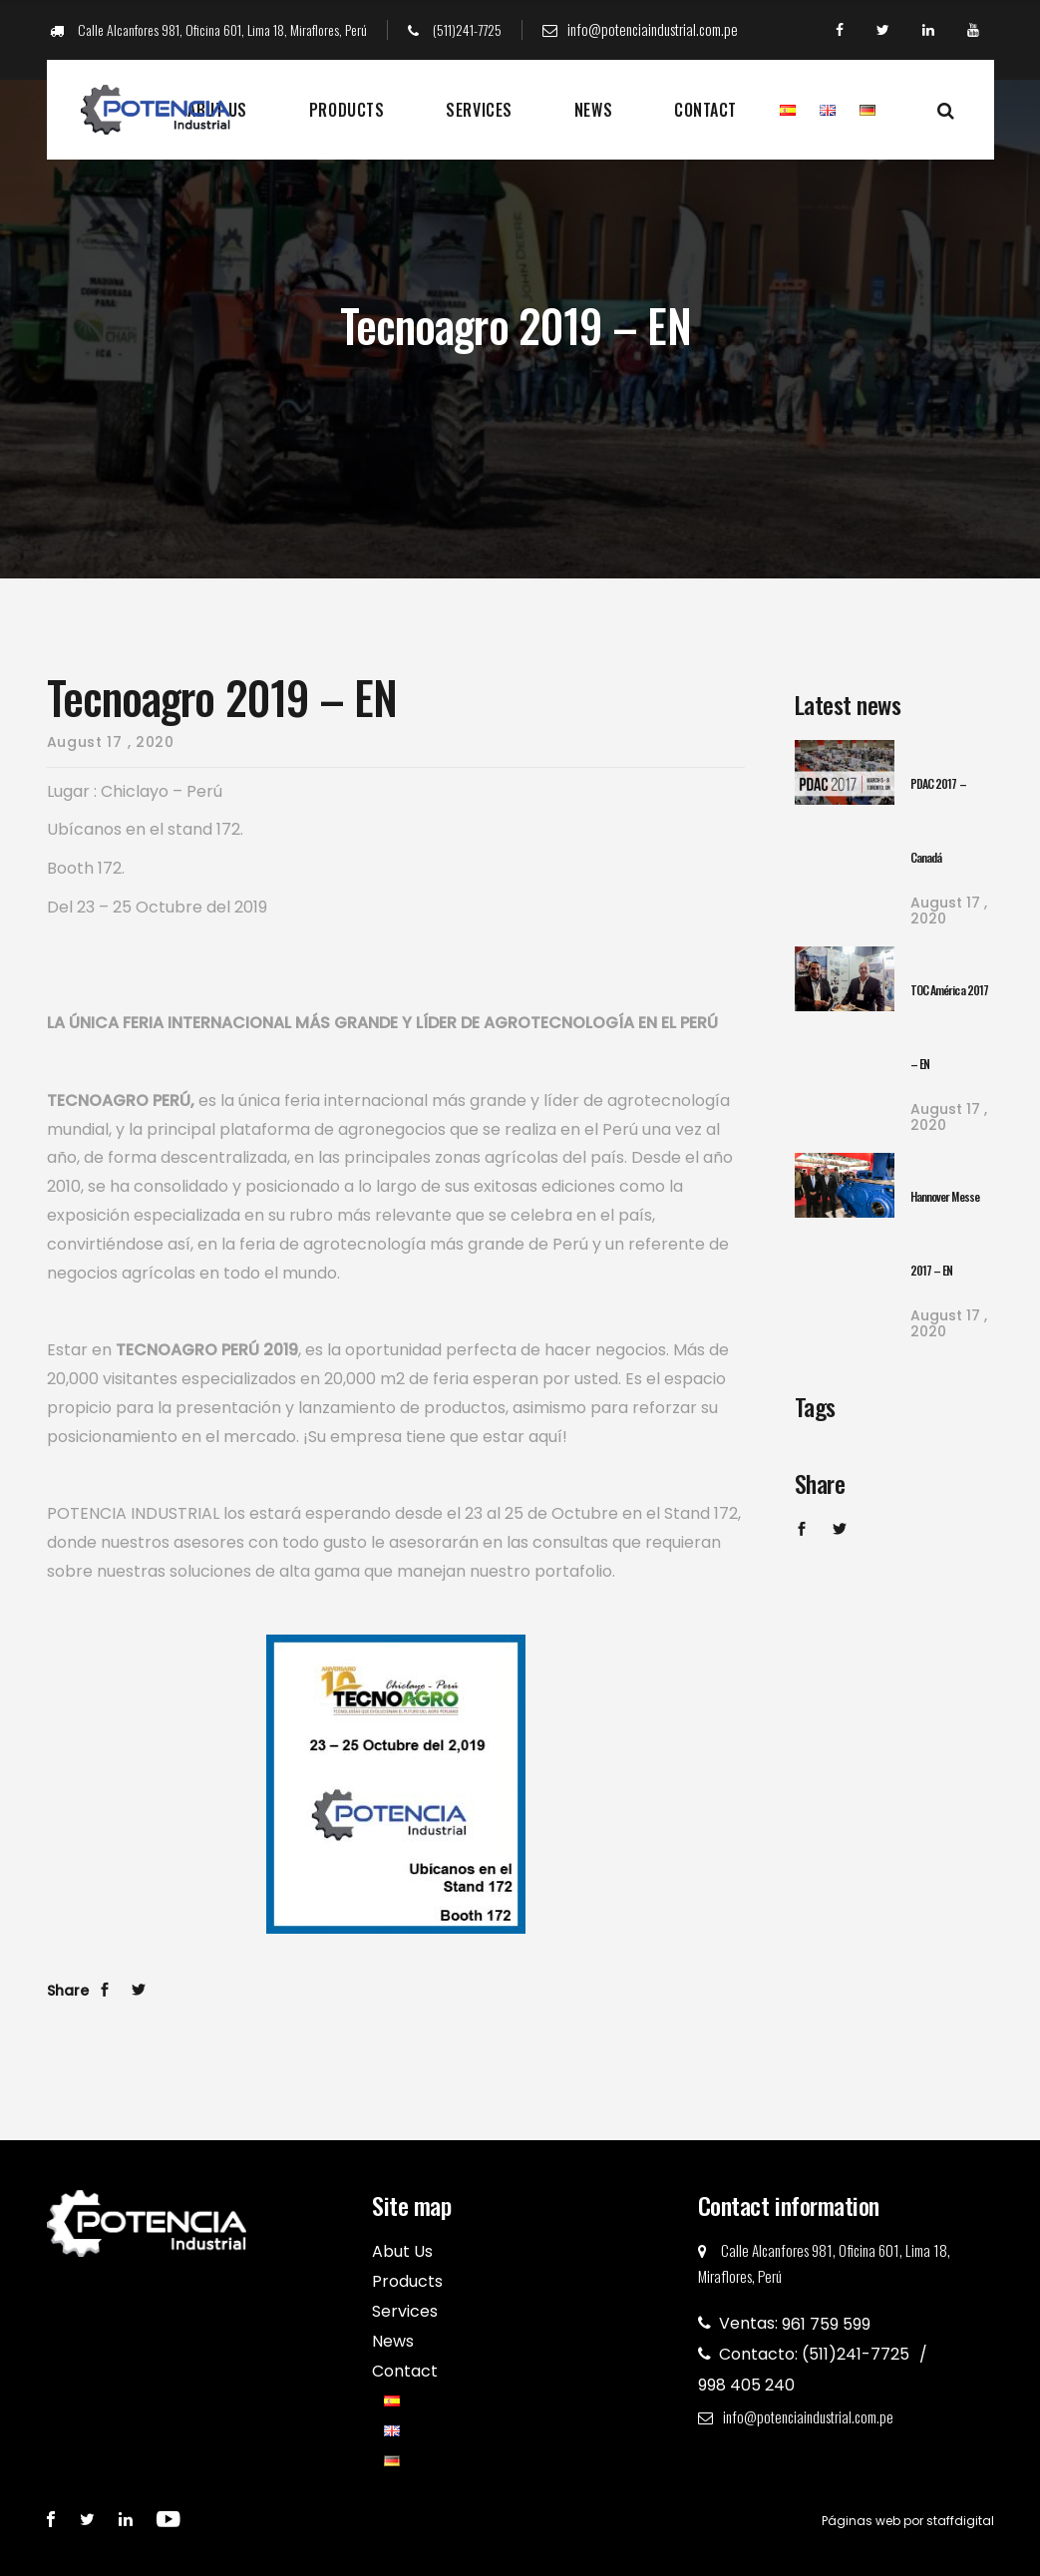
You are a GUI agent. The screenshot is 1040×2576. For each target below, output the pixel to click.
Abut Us (402, 2251)
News (593, 110)
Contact (705, 110)
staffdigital (960, 2520)
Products (346, 110)
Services (479, 110)
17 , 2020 (948, 910)
